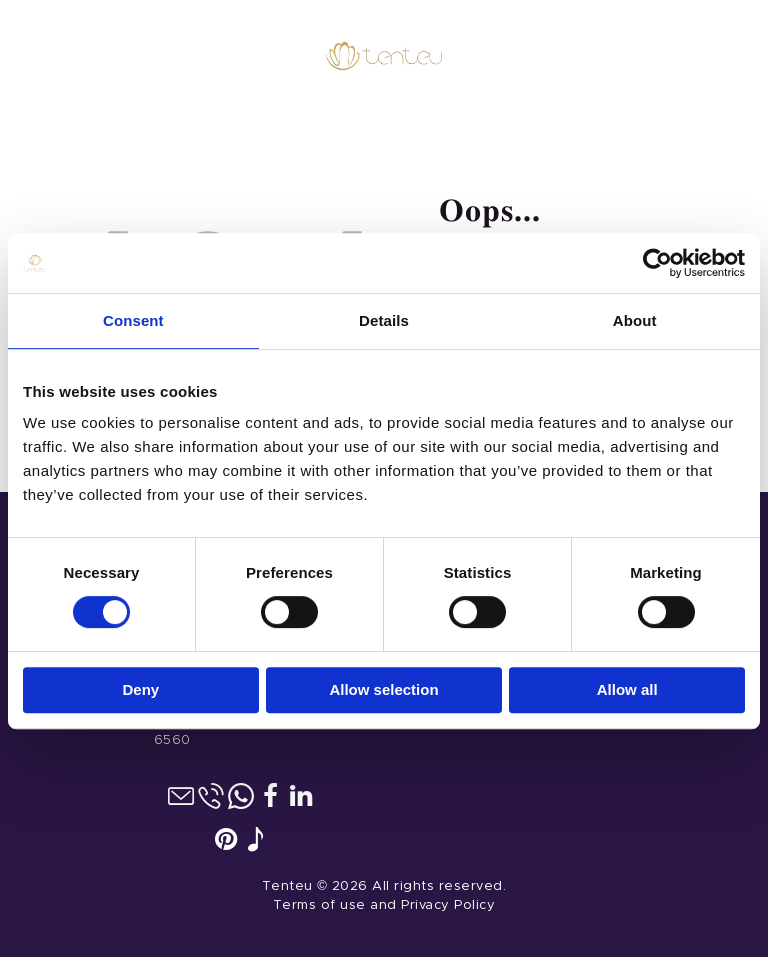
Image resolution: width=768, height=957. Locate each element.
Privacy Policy (448, 905)
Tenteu (287, 886)
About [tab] (635, 318)
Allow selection (383, 686)
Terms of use (319, 905)
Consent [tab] (133, 318)
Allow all (627, 686)
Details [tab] (384, 318)
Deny (140, 686)
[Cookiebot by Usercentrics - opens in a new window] (657, 261)
